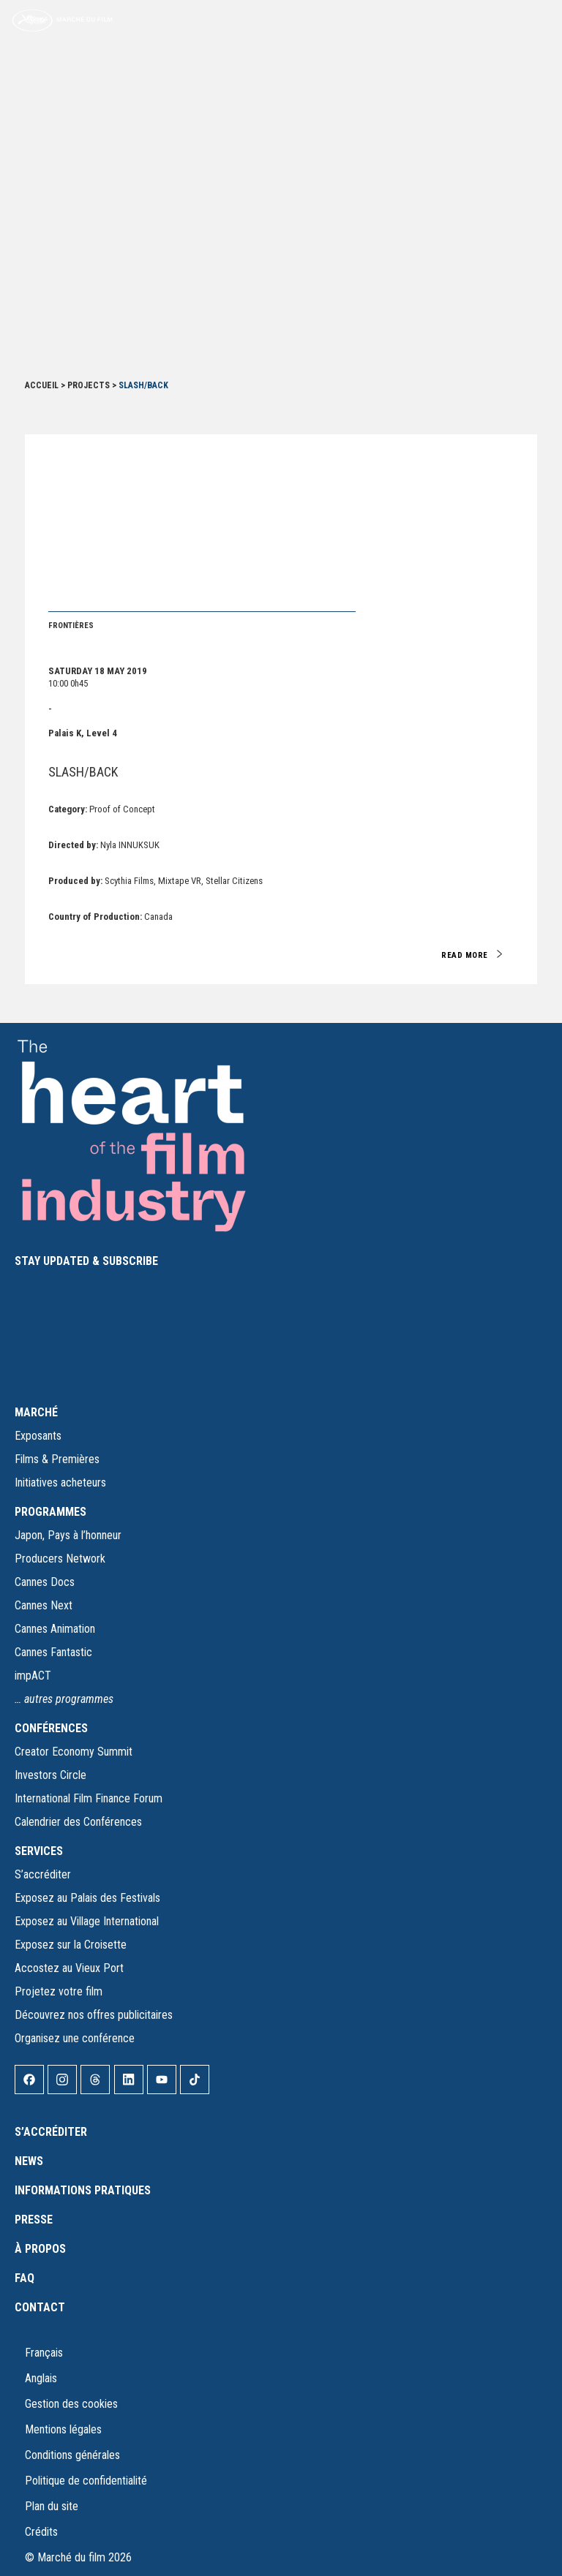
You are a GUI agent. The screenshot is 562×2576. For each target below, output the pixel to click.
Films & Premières (57, 1459)
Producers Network (60, 1558)
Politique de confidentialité (86, 2481)
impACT (33, 1675)
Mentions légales (63, 2429)
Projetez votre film (58, 1991)
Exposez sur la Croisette (71, 1945)
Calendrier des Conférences (78, 1822)
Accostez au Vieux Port (69, 1968)
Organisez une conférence (75, 2038)
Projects (88, 385)
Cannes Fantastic (53, 1652)
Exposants (38, 1436)
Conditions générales (72, 2455)
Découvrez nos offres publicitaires (94, 2015)
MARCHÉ (36, 1412)
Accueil (42, 385)
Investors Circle (50, 1775)
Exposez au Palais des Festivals (87, 1898)
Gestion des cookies (71, 2404)
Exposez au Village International (87, 1921)
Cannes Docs (45, 1582)
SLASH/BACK (83, 771)
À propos (40, 2249)
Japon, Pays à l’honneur (68, 1535)
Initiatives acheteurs (60, 1482)
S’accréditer (43, 1874)
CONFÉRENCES (51, 1728)
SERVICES (39, 1851)
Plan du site (51, 2506)
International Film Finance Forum (88, 1798)
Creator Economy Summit (73, 1752)
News (29, 2161)
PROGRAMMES (50, 1512)
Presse (34, 2219)
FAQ (24, 2278)
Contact (40, 2307)
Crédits (41, 2532)
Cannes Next (43, 1605)
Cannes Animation (55, 1629)
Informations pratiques (83, 2190)
